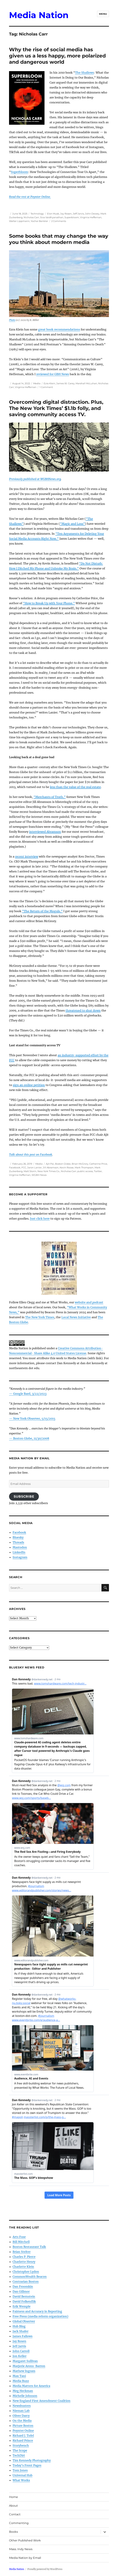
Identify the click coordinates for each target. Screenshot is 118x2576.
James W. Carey (65, 383)
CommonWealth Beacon (30, 2276)
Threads (18, 1542)
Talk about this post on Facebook (30, 1154)
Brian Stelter (22, 2251)
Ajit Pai (50, 1163)
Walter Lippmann (19, 221)
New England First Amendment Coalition (41, 2401)
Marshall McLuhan (86, 383)
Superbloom (19, 172)
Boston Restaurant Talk (29, 2247)
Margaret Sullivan (25, 2361)
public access (85, 1171)
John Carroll (21, 2351)
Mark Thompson (84, 1167)
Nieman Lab (21, 2410)
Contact (15, 2514)
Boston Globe (63, 1163)
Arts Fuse (19, 2237)
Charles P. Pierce (24, 2256)
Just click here (40, 1218)
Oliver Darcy (21, 2415)
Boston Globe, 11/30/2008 (31, 1438)
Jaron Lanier (34, 1167)
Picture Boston (23, 2425)
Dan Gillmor (21, 2291)
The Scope (20, 2450)
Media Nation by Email (25, 2558)
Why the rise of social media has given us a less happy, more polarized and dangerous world (57, 55)
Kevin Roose (67, 1167)
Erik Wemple (22, 2306)
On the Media (22, 2420)
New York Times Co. (48, 1171)
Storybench (21, 2445)
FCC (23, 1167)
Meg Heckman (23, 2391)
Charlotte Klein (23, 2266)
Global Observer (24, 2321)
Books (13, 2531)
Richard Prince (23, 2440)
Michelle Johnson (25, 2396)
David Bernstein (24, 2296)
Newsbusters (22, 2405)
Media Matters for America (31, 2386)
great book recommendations (59, 329)
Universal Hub (22, 2475)
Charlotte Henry (24, 2261)
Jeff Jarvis (78, 213)
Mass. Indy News (20, 2549)
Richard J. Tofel (23, 2435)
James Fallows (22, 2336)
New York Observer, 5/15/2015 (34, 1418)
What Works (21, 2480)
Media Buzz (21, 2381)
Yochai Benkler (39, 221)
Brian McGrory (80, 1163)
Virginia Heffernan (90, 217)
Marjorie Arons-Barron (29, 2366)
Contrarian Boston (26, 2281)
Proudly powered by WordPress (44, 2569)
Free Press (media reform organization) (40, 2316)
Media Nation (38, 15)
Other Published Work (25, 2540)
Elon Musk (53, 213)
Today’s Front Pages (27, 2465)
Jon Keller (19, 2356)
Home (13, 2497)
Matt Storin (30, 1171)
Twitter (98, 1171)
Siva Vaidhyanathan (51, 217)
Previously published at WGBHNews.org (35, 479)
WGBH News (39, 1174)
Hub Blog (19, 2326)
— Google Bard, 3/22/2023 (27, 1393)
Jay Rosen (66, 213)
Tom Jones (20, 2470)
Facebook (14, 1167)
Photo (12, 320)
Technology (37, 213)
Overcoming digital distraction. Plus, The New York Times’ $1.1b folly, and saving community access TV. (56, 408)
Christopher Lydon (26, 2271)
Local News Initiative (76, 1317)
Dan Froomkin (23, 2286)
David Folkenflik (24, 2301)
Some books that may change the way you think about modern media (58, 239)
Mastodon (20, 1547)
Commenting (19, 2523)
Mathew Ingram (24, 2371)
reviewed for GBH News (52, 374)
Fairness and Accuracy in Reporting (37, 2311)
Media (36, 383)
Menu (103, 13)
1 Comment (46, 387)
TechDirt (19, 2455)
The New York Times (39, 1317)
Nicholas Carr (31, 217)
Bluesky (18, 1537)
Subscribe (24, 1496)
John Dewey (92, 213)
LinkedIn (19, 1552)
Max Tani (19, 2376)
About (13, 2505)
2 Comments (58, 221)
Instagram (20, 1557)
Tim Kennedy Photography (32, 2460)
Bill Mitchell (21, 2242)
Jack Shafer (20, 2331)
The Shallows (84, 72)
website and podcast (89, 1302)
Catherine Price (98, 1163)
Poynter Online (23, 2430)
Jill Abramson (51, 1167)
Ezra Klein (49, 383)
